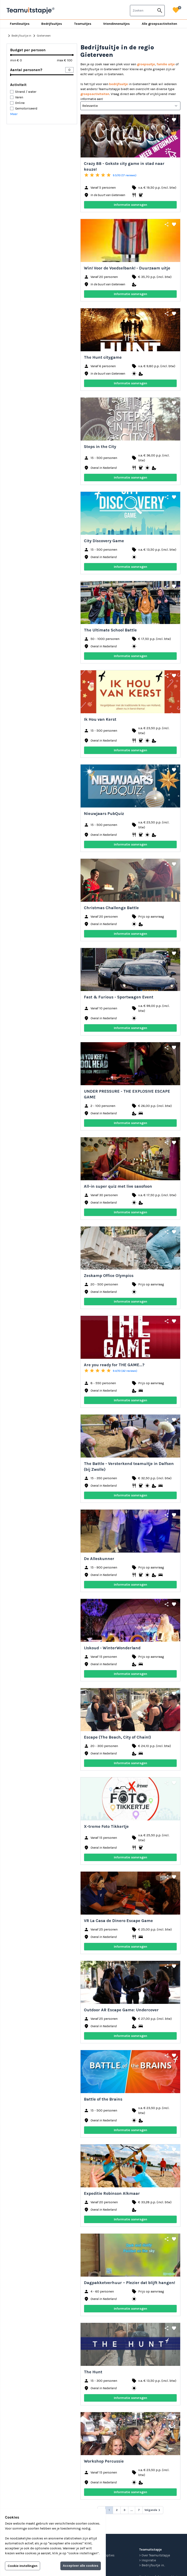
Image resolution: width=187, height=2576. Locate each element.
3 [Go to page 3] (124, 2510)
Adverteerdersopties (99, 2555)
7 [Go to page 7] (139, 2510)
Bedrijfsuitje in (19, 36)
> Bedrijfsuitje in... (152, 2565)
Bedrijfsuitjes (51, 24)
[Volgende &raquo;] (153, 2510)
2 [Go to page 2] (117, 2510)
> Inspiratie (147, 2560)
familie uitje (166, 64)
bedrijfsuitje (118, 84)
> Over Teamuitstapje (154, 2555)
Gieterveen (41, 36)
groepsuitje (146, 64)
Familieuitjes (20, 24)
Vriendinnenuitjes (116, 24)
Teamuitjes (82, 24)
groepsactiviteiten (94, 94)
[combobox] (142, 10)
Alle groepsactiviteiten (159, 24)
